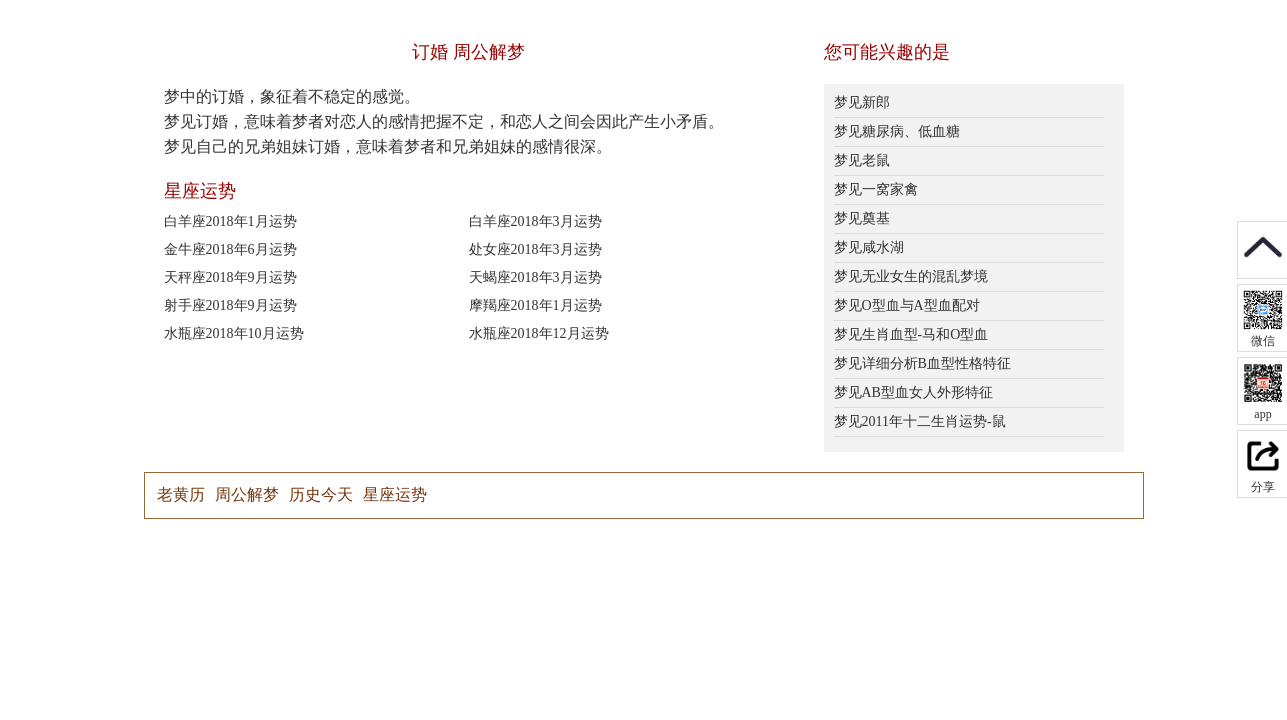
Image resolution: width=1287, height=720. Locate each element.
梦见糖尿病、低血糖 (897, 131)
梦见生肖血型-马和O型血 (911, 334)
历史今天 (321, 494)
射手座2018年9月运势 (230, 305)
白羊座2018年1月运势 (230, 221)
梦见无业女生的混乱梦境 (911, 276)
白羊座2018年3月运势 (535, 221)
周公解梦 (247, 494)
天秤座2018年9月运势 (230, 277)
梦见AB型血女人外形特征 (913, 392)
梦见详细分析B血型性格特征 (922, 363)
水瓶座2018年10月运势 (234, 333)
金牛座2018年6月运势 (230, 249)
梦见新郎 (862, 102)
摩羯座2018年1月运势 (535, 305)
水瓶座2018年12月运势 (539, 333)
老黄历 (181, 494)
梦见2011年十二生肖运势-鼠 (920, 421)
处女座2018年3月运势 (535, 249)
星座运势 (395, 494)
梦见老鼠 (862, 160)
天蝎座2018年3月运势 (535, 277)
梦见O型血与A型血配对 (907, 305)
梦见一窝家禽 (876, 189)
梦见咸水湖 (869, 247)
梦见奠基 (862, 218)
